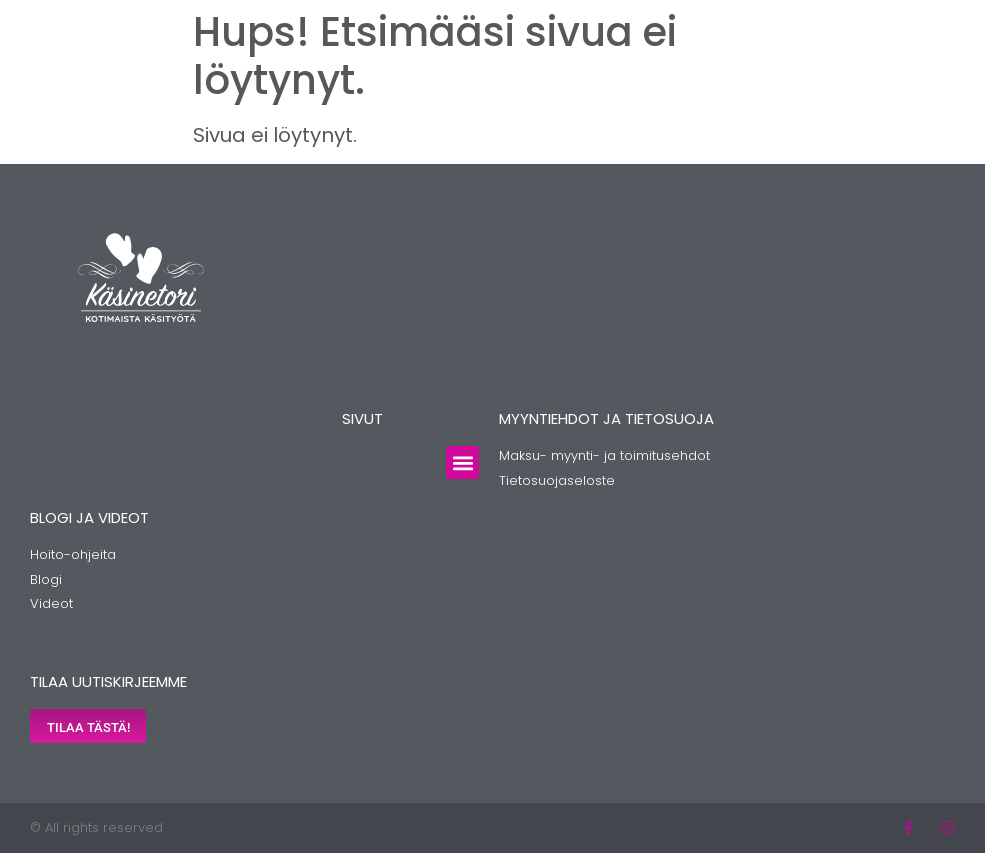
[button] (462, 462)
